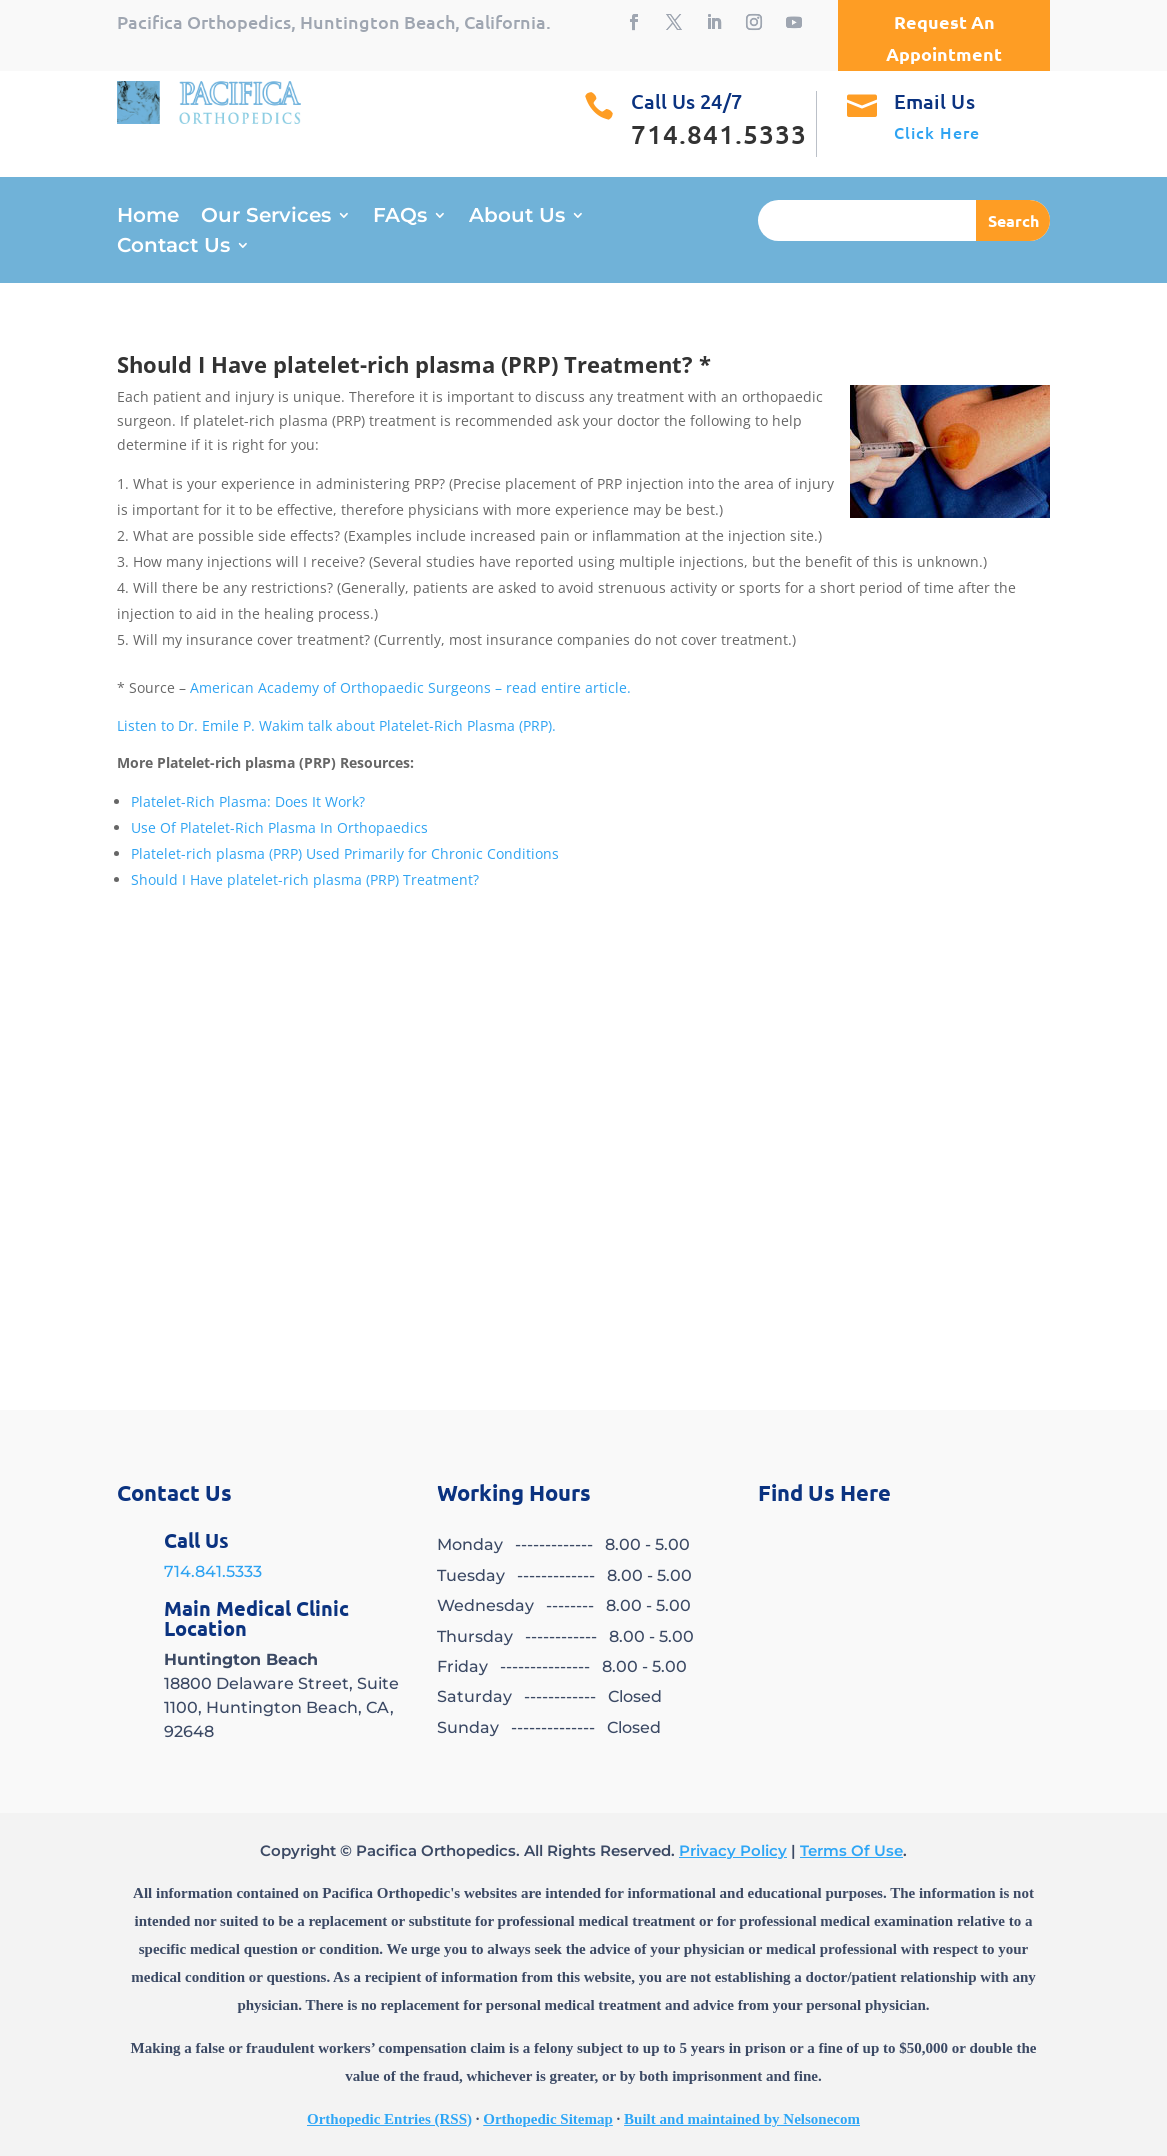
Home (148, 217)
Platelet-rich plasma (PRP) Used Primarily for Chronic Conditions (345, 853)
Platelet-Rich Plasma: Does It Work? (248, 801)
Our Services (266, 217)
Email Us (934, 101)
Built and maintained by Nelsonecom (742, 2119)
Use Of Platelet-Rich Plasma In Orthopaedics (279, 827)
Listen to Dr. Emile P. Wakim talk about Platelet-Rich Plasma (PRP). (336, 725)
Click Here (937, 132)
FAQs (400, 217)
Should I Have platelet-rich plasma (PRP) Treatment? (305, 879)
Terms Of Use (851, 1850)
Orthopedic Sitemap (548, 2119)
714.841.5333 (213, 1571)
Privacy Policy (733, 1850)
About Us (517, 217)
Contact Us (173, 247)
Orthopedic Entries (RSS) (389, 2119)
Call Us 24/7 (686, 101)
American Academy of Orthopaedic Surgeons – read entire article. (410, 687)
